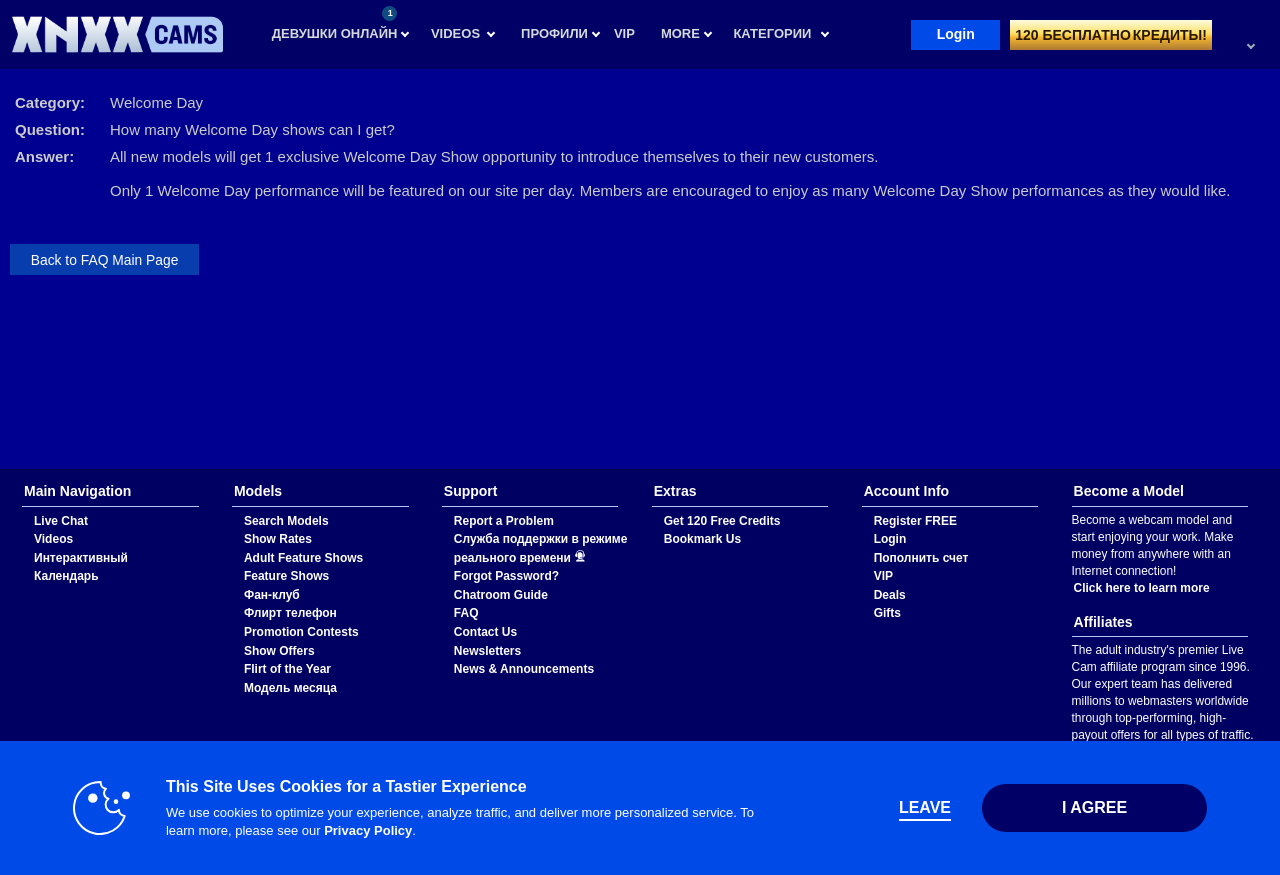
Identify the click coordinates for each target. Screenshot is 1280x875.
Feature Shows (286, 576)
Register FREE (915, 521)
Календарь (66, 576)
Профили (554, 33)
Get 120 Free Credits (722, 521)
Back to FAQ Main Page (105, 260)
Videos (455, 33)
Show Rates (278, 539)
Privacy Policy (363, 830)
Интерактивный (81, 558)
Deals (890, 595)
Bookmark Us (702, 539)
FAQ (466, 613)
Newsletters (487, 651)
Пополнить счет (921, 558)
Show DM (0, 469)
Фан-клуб (272, 595)
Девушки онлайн (335, 23)
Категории (772, 33)
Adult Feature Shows (303, 558)
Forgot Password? (506, 576)
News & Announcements (524, 669)
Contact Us (485, 632)
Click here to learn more (1142, 588)
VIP (883, 576)
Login (956, 34)
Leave (920, 807)
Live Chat (61, 521)
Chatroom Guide (501, 595)
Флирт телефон (290, 613)
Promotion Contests (301, 632)
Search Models (286, 521)
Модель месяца (290, 688)
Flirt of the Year (287, 669)
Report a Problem (504, 521)
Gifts (887, 613)
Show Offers (279, 651)
